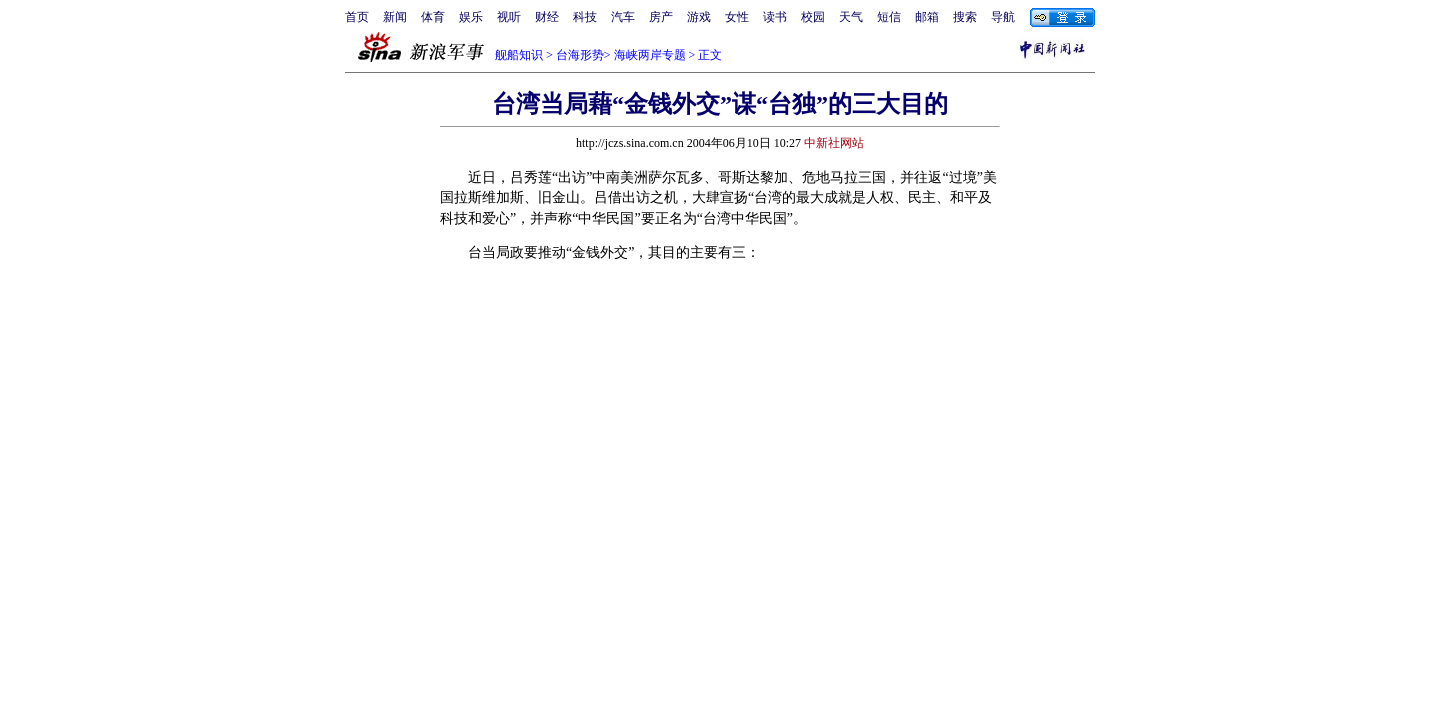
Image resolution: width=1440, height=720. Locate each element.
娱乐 (471, 17)
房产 (661, 17)
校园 (813, 17)
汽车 (623, 17)
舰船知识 (519, 55)
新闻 (395, 17)
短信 (889, 17)
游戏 (699, 17)
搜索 (965, 17)
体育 (433, 17)
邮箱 (927, 17)
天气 (851, 17)
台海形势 (580, 55)
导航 (1003, 17)
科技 (585, 17)
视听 (509, 17)
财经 (547, 17)
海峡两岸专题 (650, 55)
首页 (357, 17)
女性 (737, 17)
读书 (775, 17)
